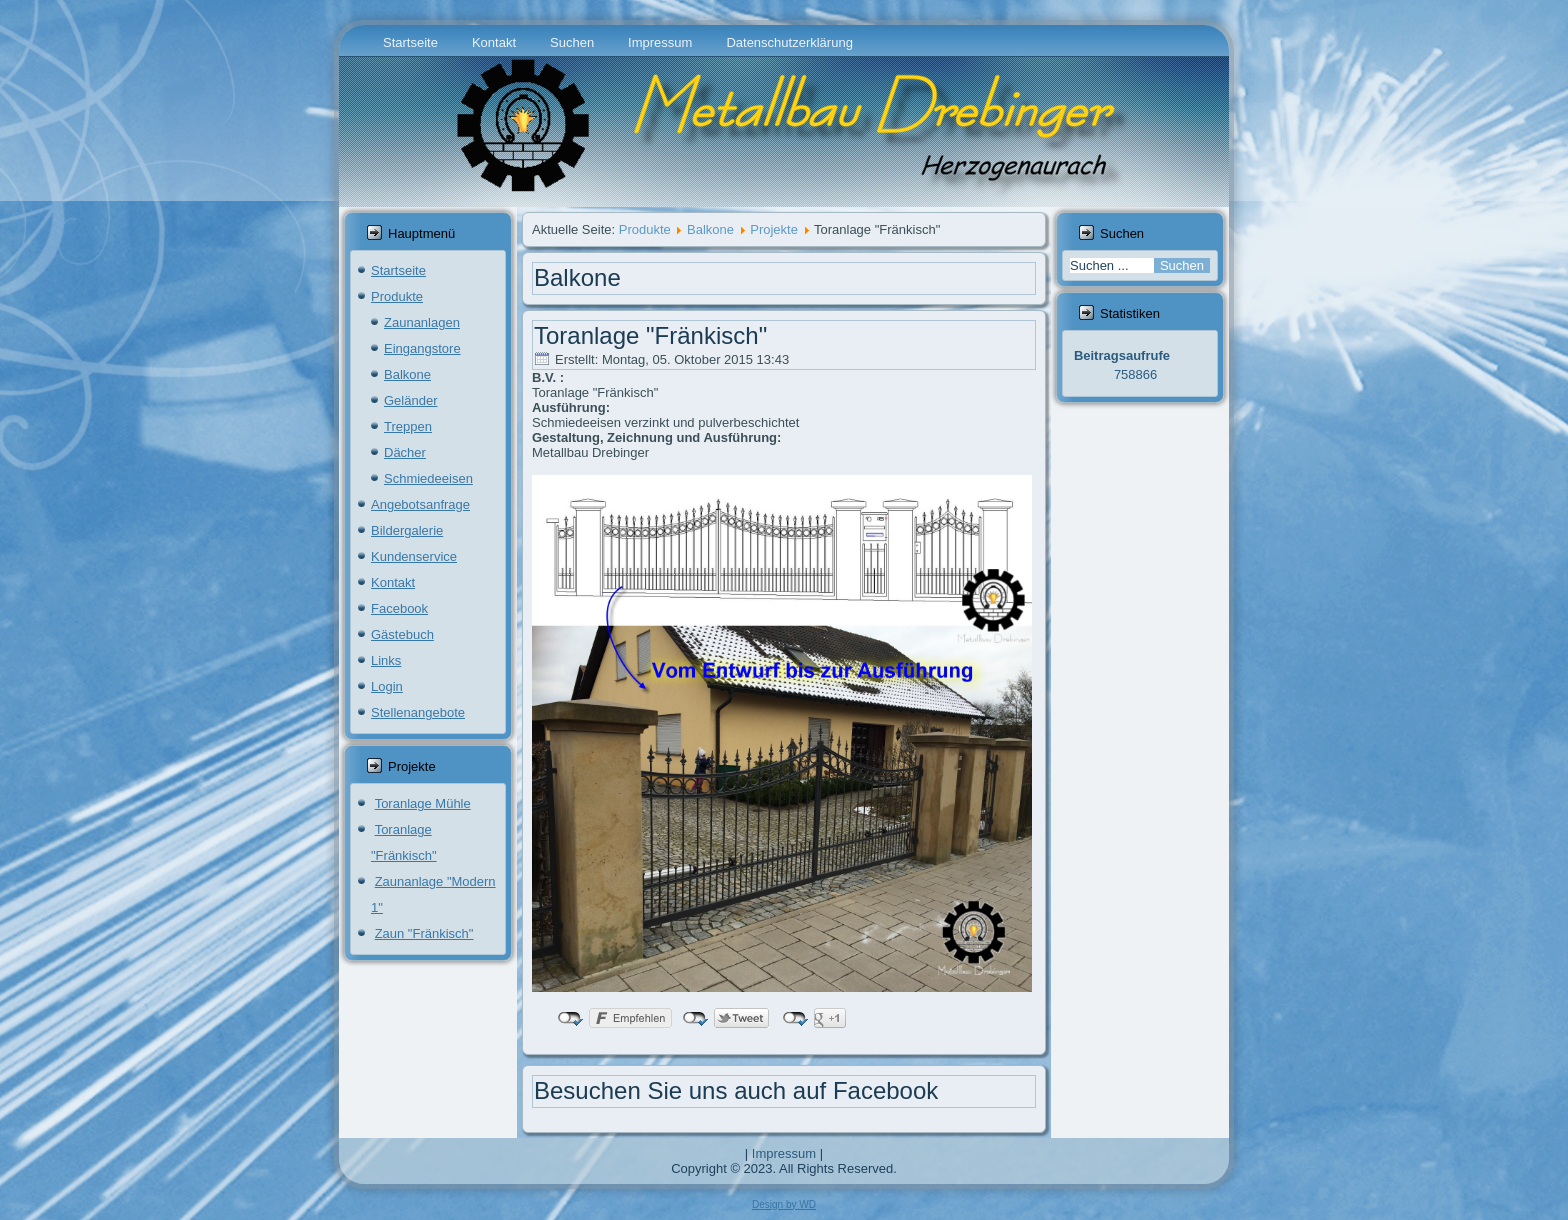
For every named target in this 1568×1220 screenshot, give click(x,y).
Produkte (397, 296)
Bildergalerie (407, 530)
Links (386, 660)
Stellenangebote (418, 712)
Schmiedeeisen (428, 478)
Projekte (774, 229)
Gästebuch (402, 634)
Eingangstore (422, 348)
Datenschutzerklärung (789, 42)
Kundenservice (414, 556)
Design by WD (784, 1204)
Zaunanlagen (422, 322)
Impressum (660, 42)
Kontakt (494, 42)
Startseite (410, 42)
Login (387, 686)
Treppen (408, 426)
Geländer (410, 400)
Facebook (399, 608)
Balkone (407, 374)
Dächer (405, 452)
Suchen (572, 42)
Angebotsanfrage (420, 504)
